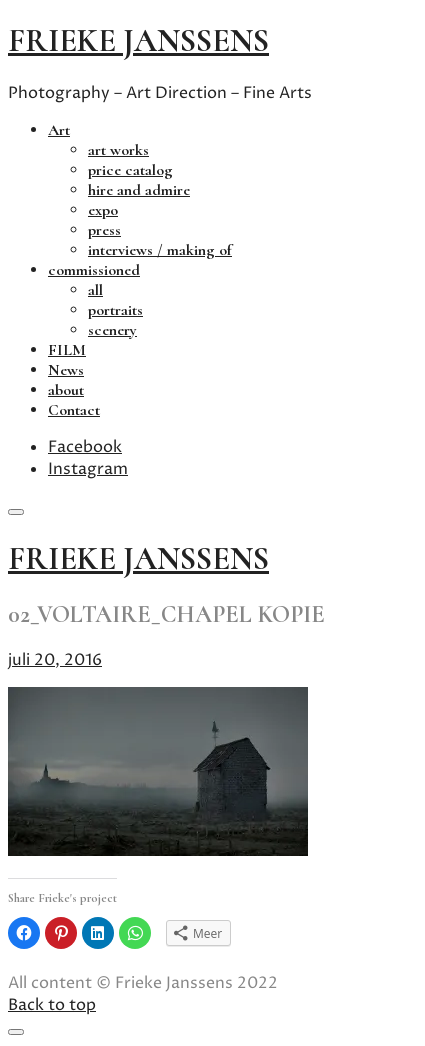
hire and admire (139, 190)
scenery (112, 330)
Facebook (85, 447)
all (95, 290)
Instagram (88, 469)
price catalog (130, 170)
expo (103, 210)
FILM (67, 350)
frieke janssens (138, 40)
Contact (74, 410)
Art (59, 130)
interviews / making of (160, 250)
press (104, 230)
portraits (115, 310)
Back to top (52, 1005)
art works (118, 150)
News (66, 370)
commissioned (94, 270)
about (66, 390)
